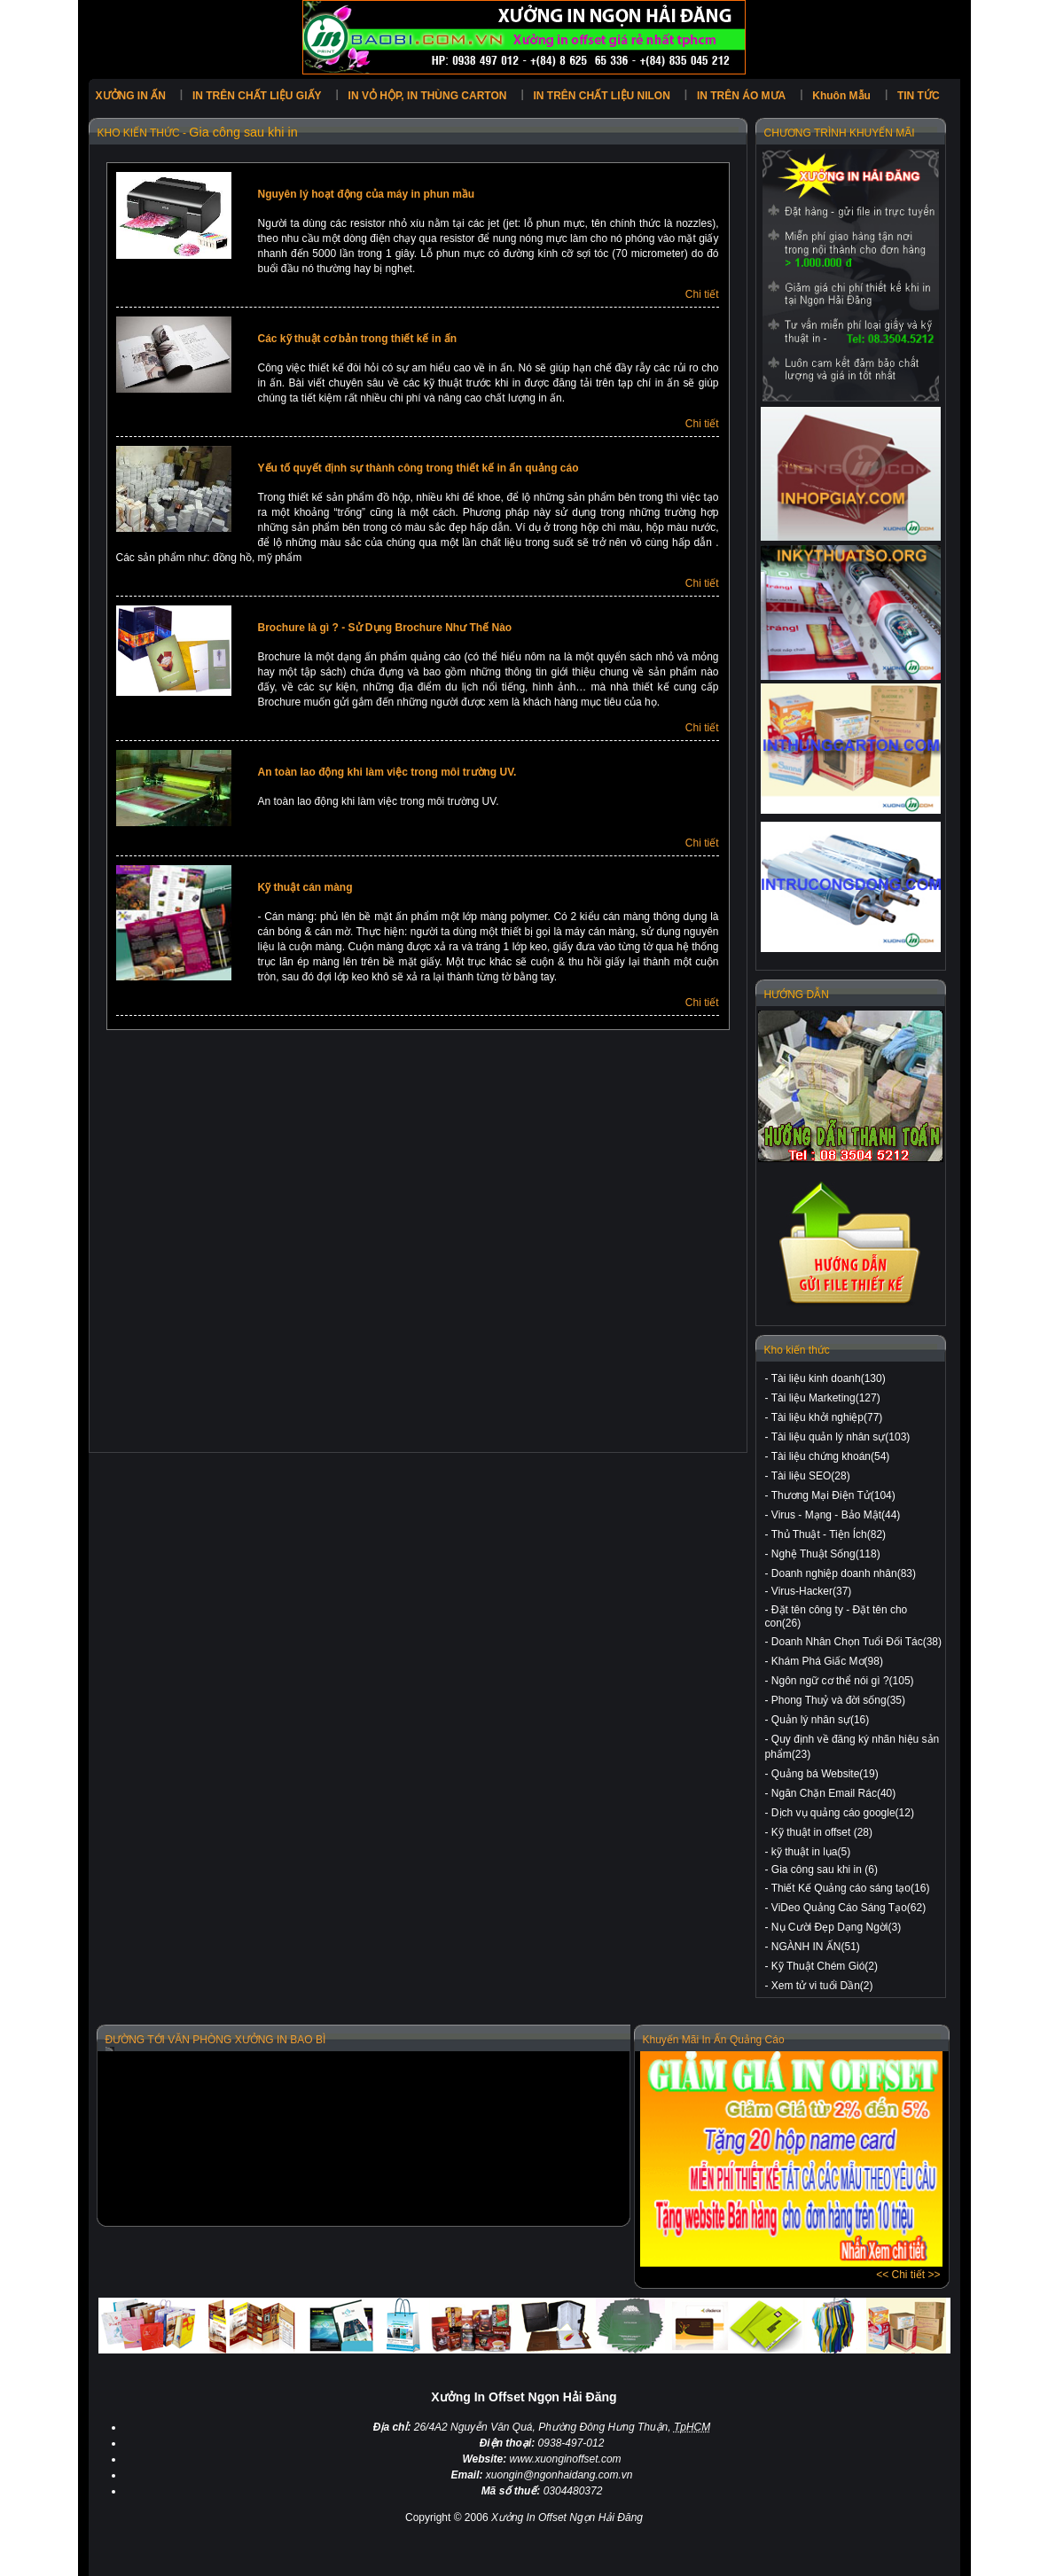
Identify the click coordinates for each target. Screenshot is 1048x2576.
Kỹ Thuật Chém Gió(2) (824, 1966)
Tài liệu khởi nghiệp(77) (827, 1417)
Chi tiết (702, 294)
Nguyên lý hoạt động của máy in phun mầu (366, 194)
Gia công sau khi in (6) (824, 1869)
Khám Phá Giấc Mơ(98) (827, 1661)
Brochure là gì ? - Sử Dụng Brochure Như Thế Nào (385, 627)
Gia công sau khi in (243, 132)
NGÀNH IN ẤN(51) (815, 1946)
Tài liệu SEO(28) (810, 1476)
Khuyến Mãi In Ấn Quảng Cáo (714, 2039)
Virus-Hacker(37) (811, 1591)
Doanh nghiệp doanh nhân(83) (843, 1573)
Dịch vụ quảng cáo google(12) (842, 1813)
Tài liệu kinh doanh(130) (828, 1378)
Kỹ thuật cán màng (305, 887)
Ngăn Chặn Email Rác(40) (833, 1793)
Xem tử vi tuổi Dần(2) (822, 1985)
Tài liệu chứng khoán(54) (830, 1456)
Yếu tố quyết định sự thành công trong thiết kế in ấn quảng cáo (418, 468)
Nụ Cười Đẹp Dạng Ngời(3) (836, 1927)
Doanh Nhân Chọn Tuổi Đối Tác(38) (856, 1641)
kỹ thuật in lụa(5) (810, 1852)
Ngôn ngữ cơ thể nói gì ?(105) (842, 1680)
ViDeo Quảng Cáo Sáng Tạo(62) (848, 1907)
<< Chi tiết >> (908, 2274)
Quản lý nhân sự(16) (820, 1719)
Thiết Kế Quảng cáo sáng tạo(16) (850, 1888)
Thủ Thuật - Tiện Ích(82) (829, 1534)
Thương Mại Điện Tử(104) (833, 1495)
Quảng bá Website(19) (825, 1774)
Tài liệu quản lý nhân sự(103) (841, 1437)
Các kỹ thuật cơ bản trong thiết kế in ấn (358, 338)
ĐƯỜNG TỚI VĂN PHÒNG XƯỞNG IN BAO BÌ (216, 2039)
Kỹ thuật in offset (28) (821, 1832)
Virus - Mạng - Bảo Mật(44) (835, 1515)
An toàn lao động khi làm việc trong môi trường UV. (387, 772)
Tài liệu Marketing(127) (825, 1398)
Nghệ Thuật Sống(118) (825, 1554)
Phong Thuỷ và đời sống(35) (838, 1700)
